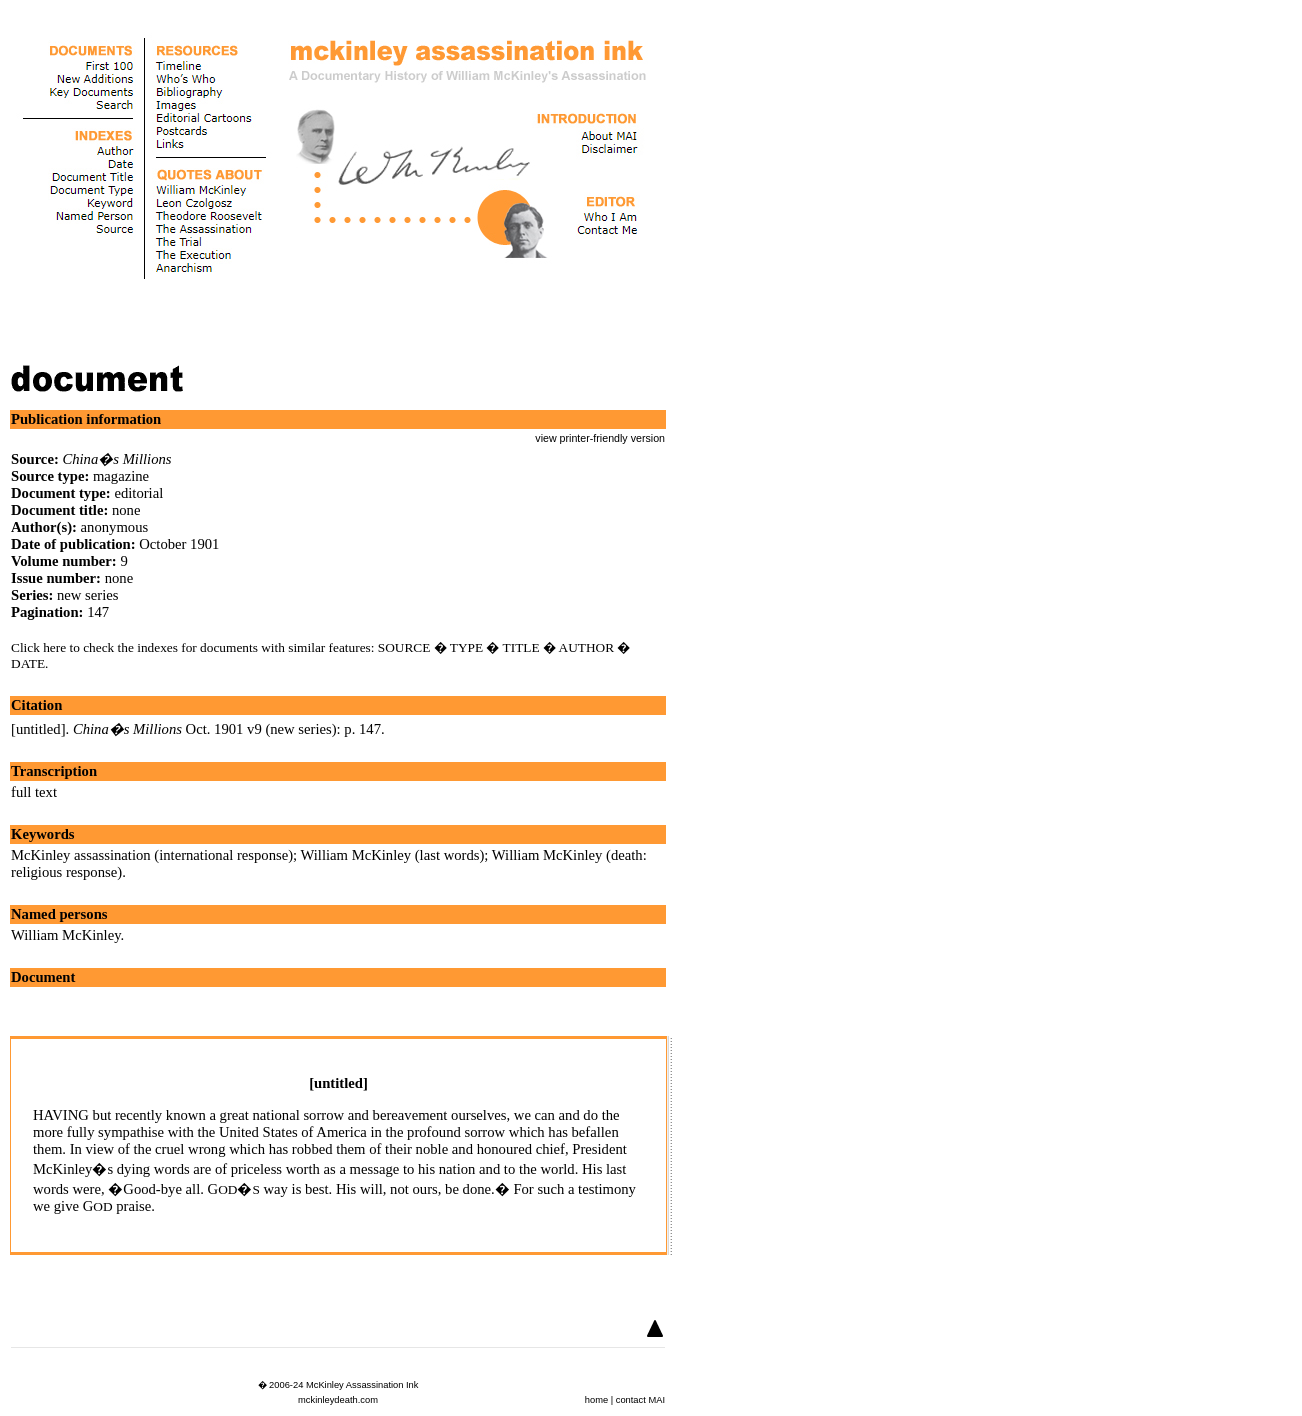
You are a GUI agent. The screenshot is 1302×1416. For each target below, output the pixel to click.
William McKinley (66, 935)
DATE (28, 663)
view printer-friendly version (600, 438)
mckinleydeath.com (338, 1400)
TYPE (466, 647)
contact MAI (640, 1400)
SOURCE (404, 647)
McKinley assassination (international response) (152, 855)
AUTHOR (587, 647)
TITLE (521, 647)
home (596, 1400)
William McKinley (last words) (393, 855)
